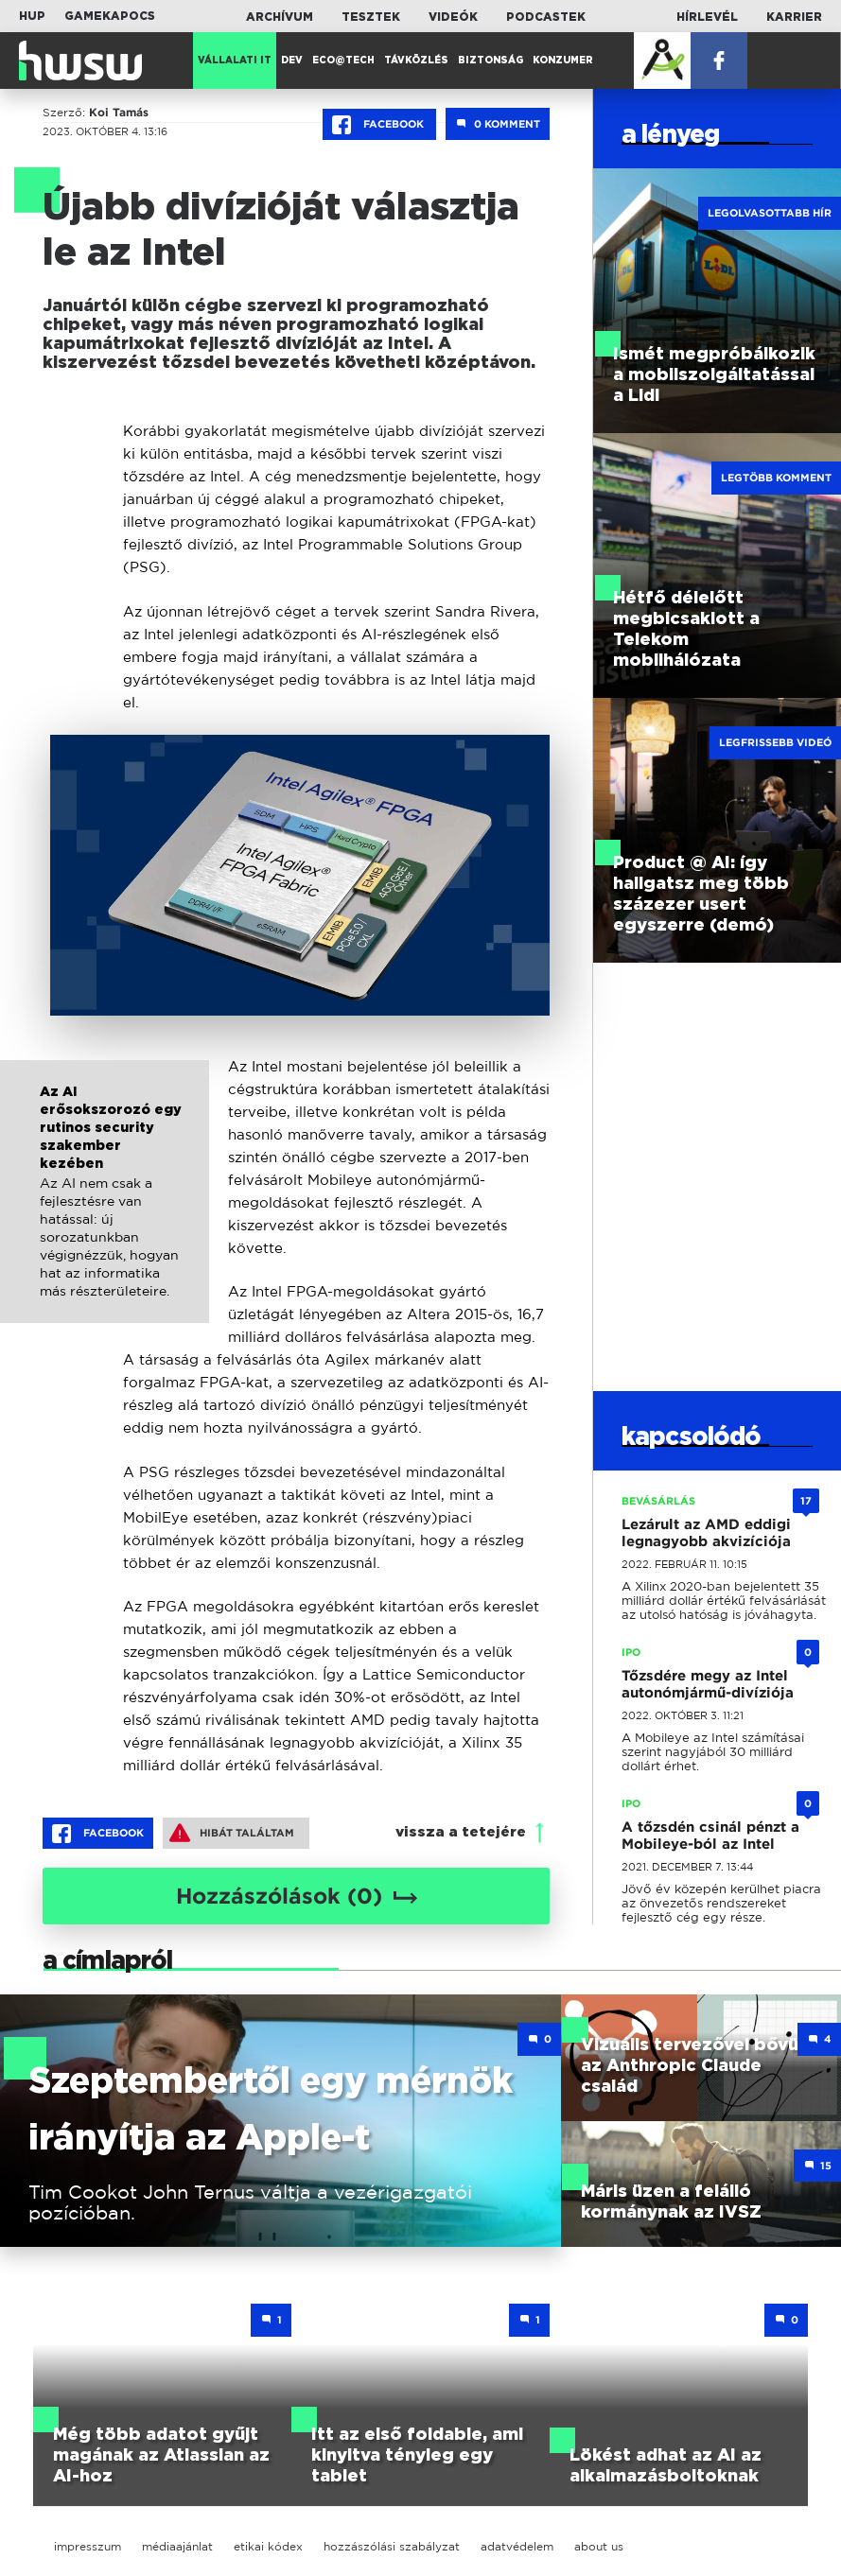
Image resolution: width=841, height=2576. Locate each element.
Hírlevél (707, 17)
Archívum (279, 17)
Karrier (794, 17)
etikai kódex (268, 2546)
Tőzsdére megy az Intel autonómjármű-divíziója (708, 1684)
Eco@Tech (343, 60)
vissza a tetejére (460, 1832)
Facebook (379, 124)
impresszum (87, 2546)
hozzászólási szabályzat (392, 2546)
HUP (32, 16)
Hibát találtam (231, 1832)
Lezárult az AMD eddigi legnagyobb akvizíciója (706, 1533)
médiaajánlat (177, 2546)
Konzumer (563, 60)
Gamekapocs (109, 16)
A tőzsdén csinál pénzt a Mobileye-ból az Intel (710, 1836)
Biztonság (490, 60)
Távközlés (416, 60)
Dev (292, 60)
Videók (453, 17)
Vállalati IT (235, 60)
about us (598, 2546)
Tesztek (371, 17)
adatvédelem (517, 2546)
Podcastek (546, 17)
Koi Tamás (119, 112)
